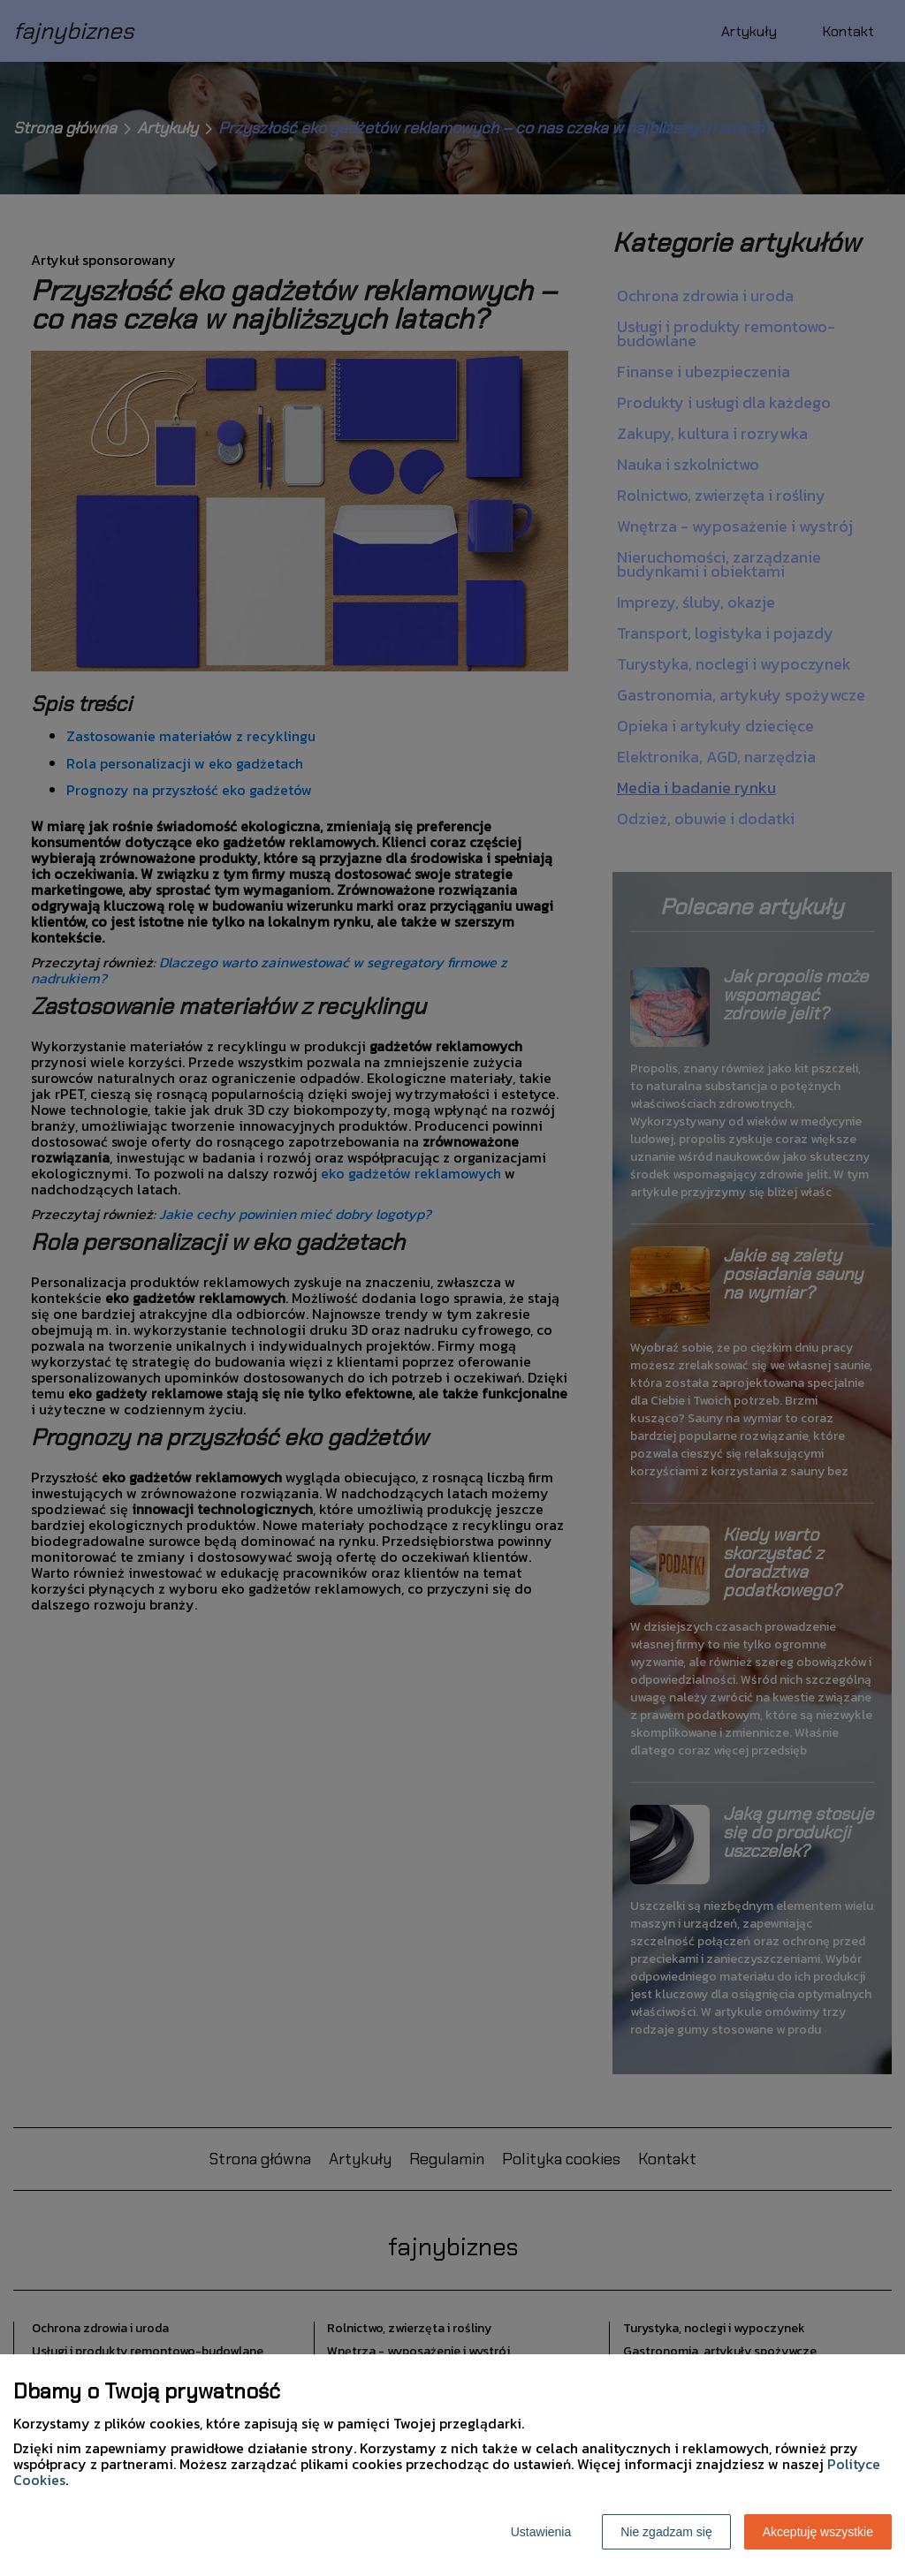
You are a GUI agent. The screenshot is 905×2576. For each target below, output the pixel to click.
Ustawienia (541, 2532)
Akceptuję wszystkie (818, 2532)
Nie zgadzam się (666, 2532)
